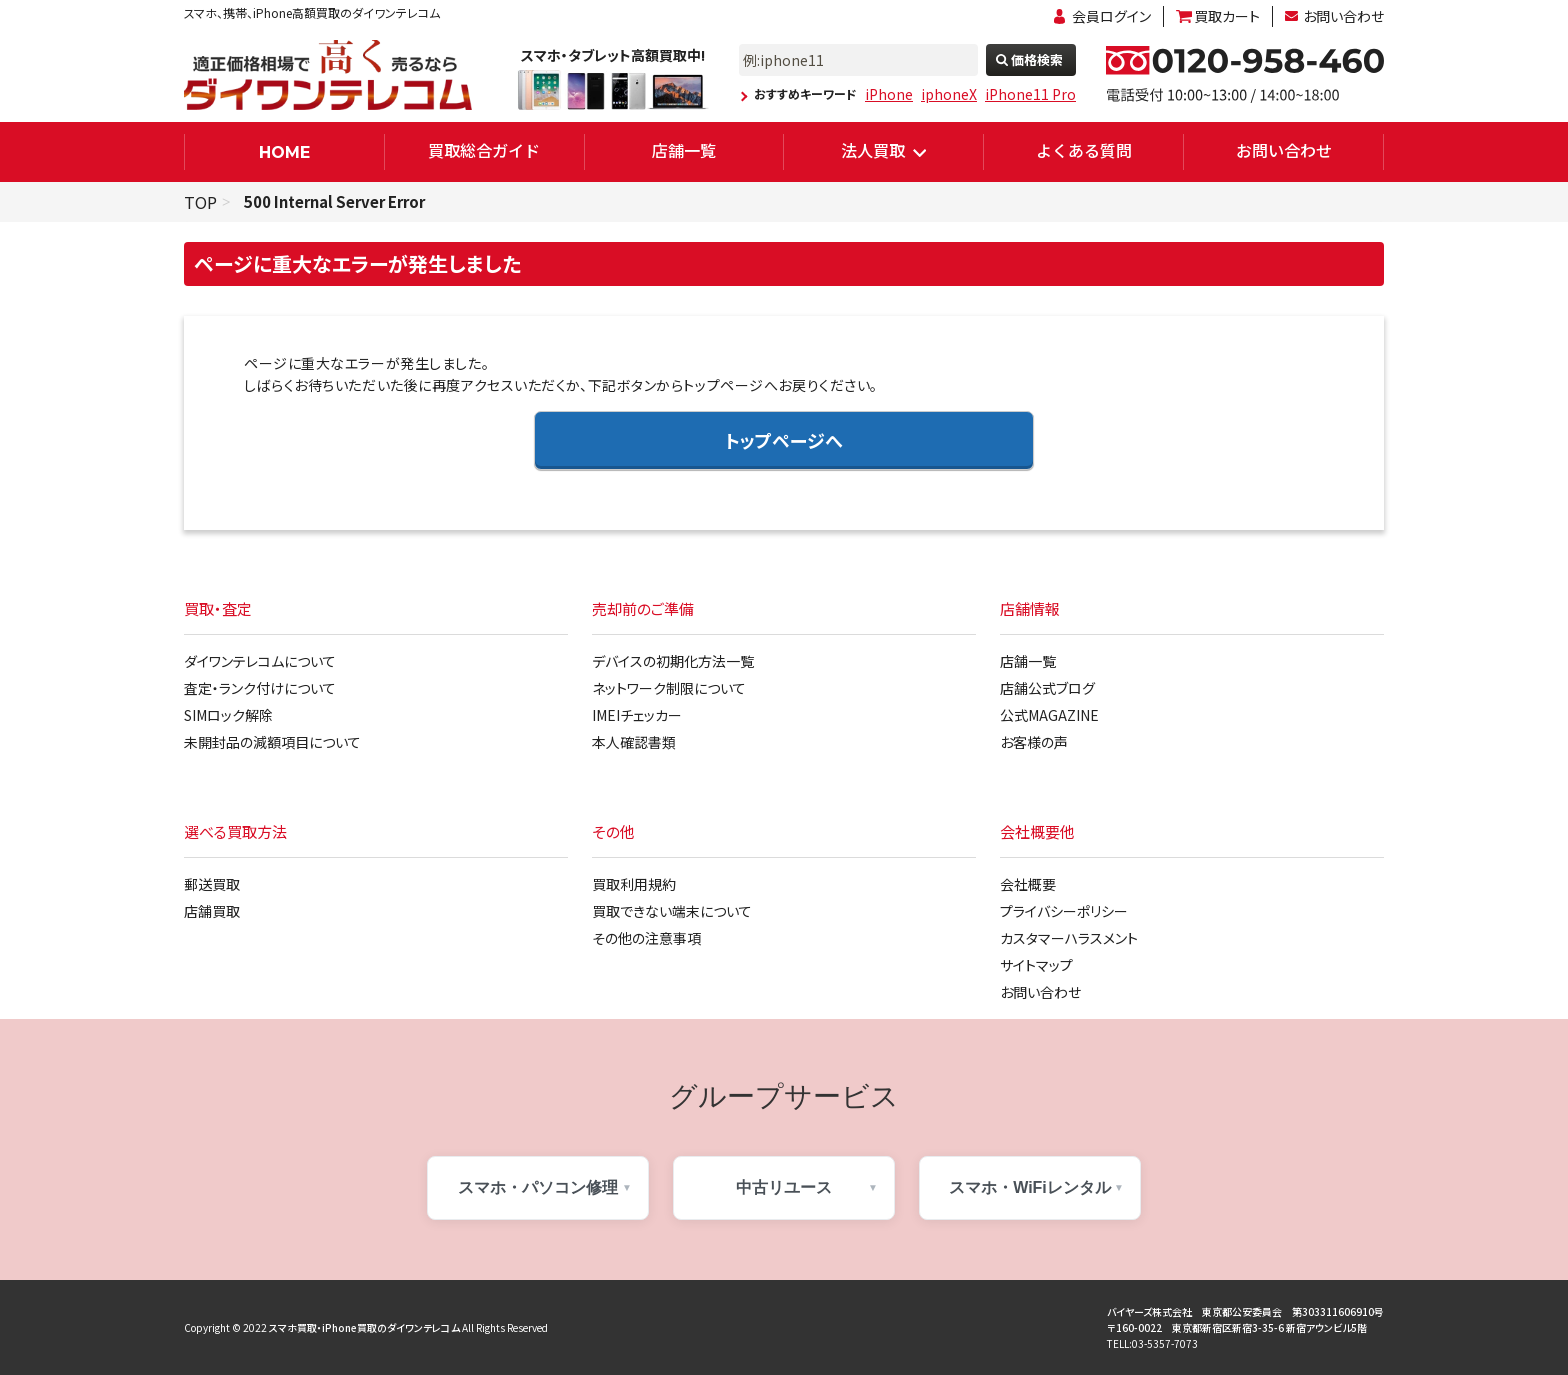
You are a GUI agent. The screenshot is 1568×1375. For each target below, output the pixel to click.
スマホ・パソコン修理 (538, 1187)
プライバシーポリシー (1064, 911)
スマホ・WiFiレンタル (1030, 1187)
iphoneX (949, 94)
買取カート (1227, 16)
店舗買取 (212, 911)
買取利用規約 (634, 884)
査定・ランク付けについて (260, 688)
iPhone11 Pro (1030, 94)
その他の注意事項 (646, 938)
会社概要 (1028, 884)
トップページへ (784, 440)
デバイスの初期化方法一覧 (673, 661)
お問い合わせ (1343, 16)
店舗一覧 (684, 150)
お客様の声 (1034, 742)
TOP (200, 202)
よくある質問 (1084, 150)
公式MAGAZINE (1049, 715)
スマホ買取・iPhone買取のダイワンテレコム (364, 1327)
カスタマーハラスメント (1069, 938)
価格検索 (1037, 59)
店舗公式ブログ (1047, 688)
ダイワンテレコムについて (260, 661)
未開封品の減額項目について (272, 742)
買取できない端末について (672, 911)
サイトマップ (1036, 965)
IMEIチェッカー (637, 715)
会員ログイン (1111, 16)
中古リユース (784, 1187)
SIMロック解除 (228, 715)
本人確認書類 (634, 742)
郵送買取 (212, 884)
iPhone (889, 94)
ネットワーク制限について (669, 688)
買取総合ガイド (484, 150)
